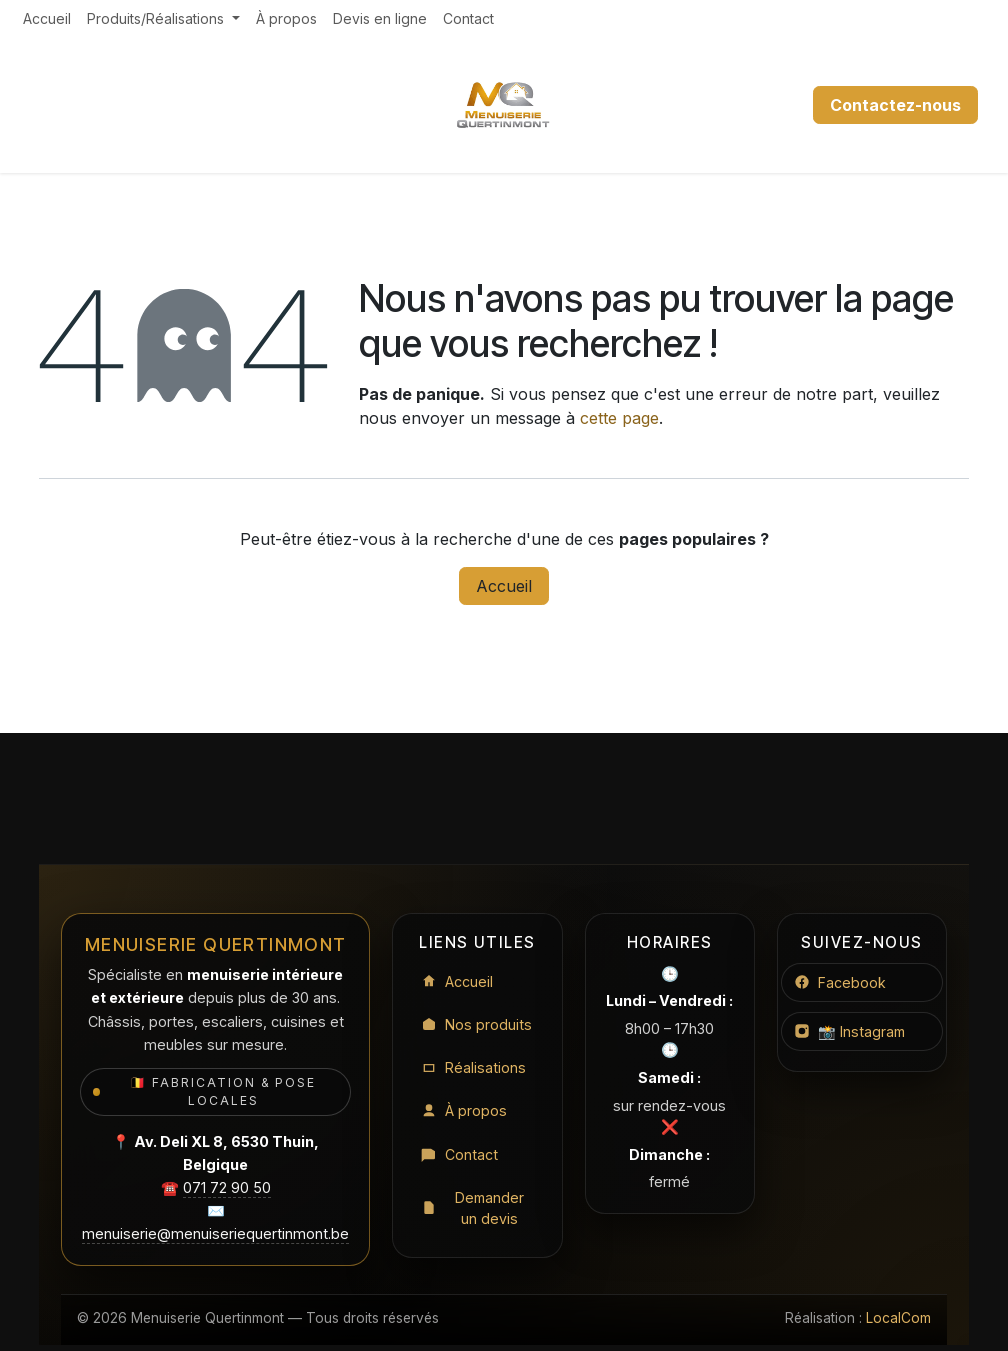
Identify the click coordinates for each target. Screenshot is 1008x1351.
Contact (459, 1155)
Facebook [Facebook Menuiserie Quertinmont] (840, 982)
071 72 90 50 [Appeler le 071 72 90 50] (227, 1187)
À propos (464, 1111)
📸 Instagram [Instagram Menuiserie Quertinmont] (850, 1031)
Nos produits (476, 1024)
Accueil (504, 586)
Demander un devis (473, 1210)
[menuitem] (47, 18)
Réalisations (473, 1068)
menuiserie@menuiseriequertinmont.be (215, 1233)
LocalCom (898, 1318)
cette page (619, 418)
